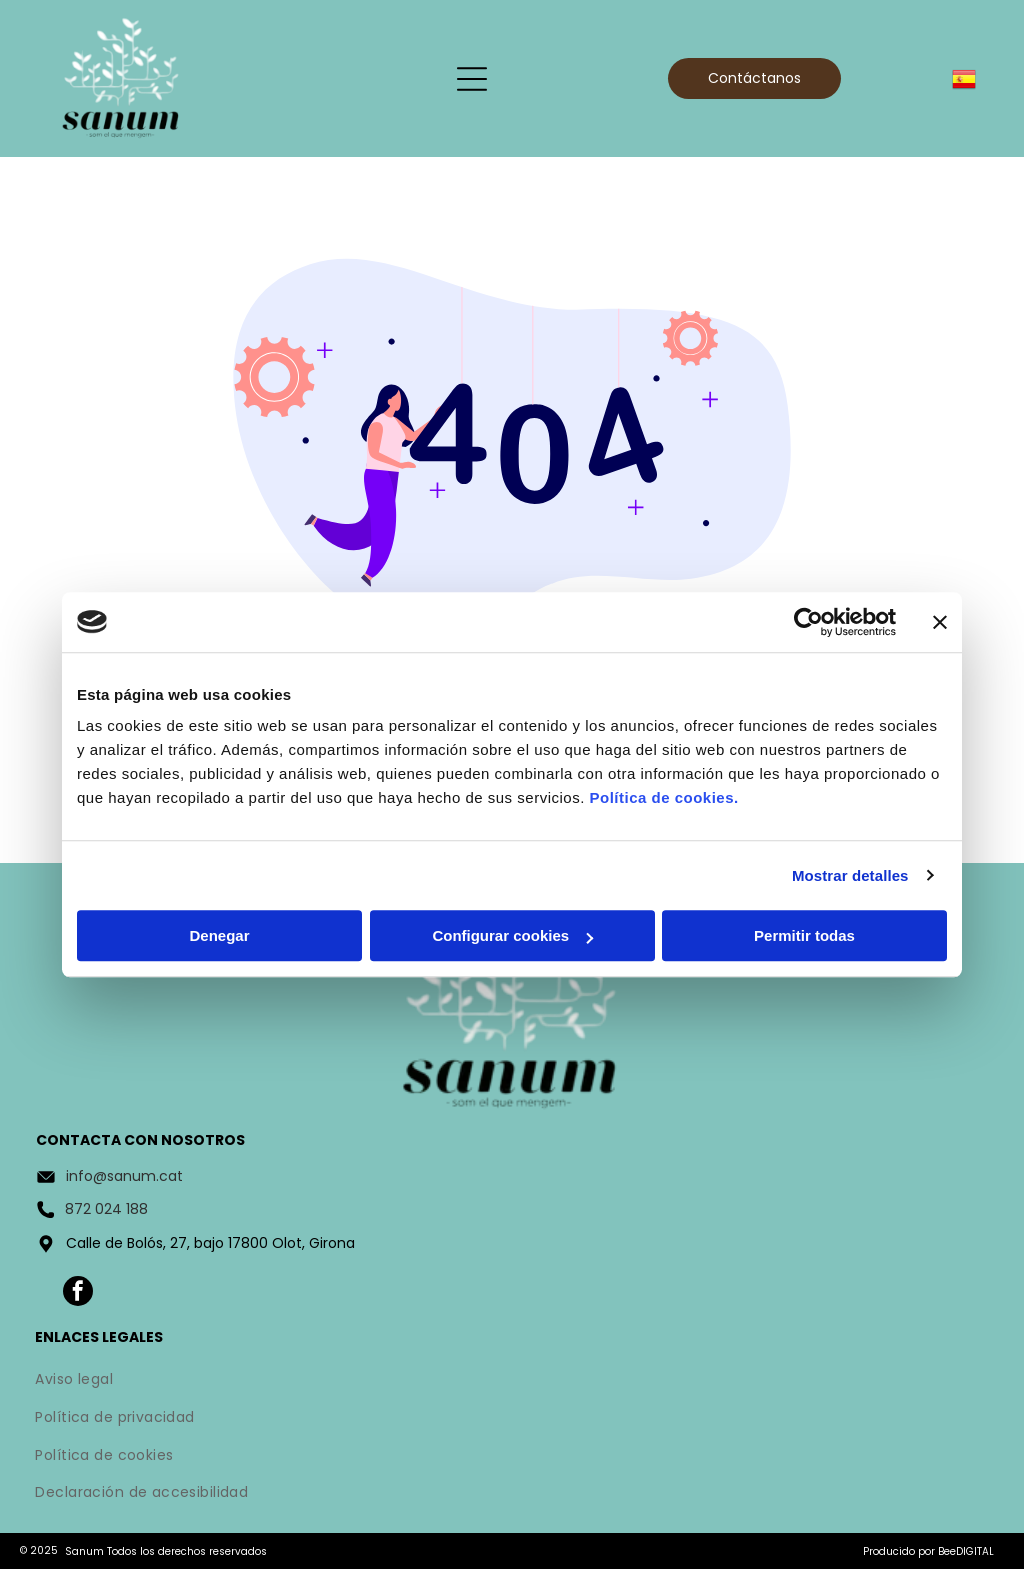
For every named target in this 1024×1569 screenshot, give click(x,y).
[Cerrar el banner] (940, 622)
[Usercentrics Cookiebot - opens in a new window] (808, 622)
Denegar (219, 935)
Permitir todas (804, 935)
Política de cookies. (663, 797)
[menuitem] (511, 1382)
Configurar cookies (512, 935)
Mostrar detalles (850, 875)
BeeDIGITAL (966, 1551)
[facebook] (78, 1293)
